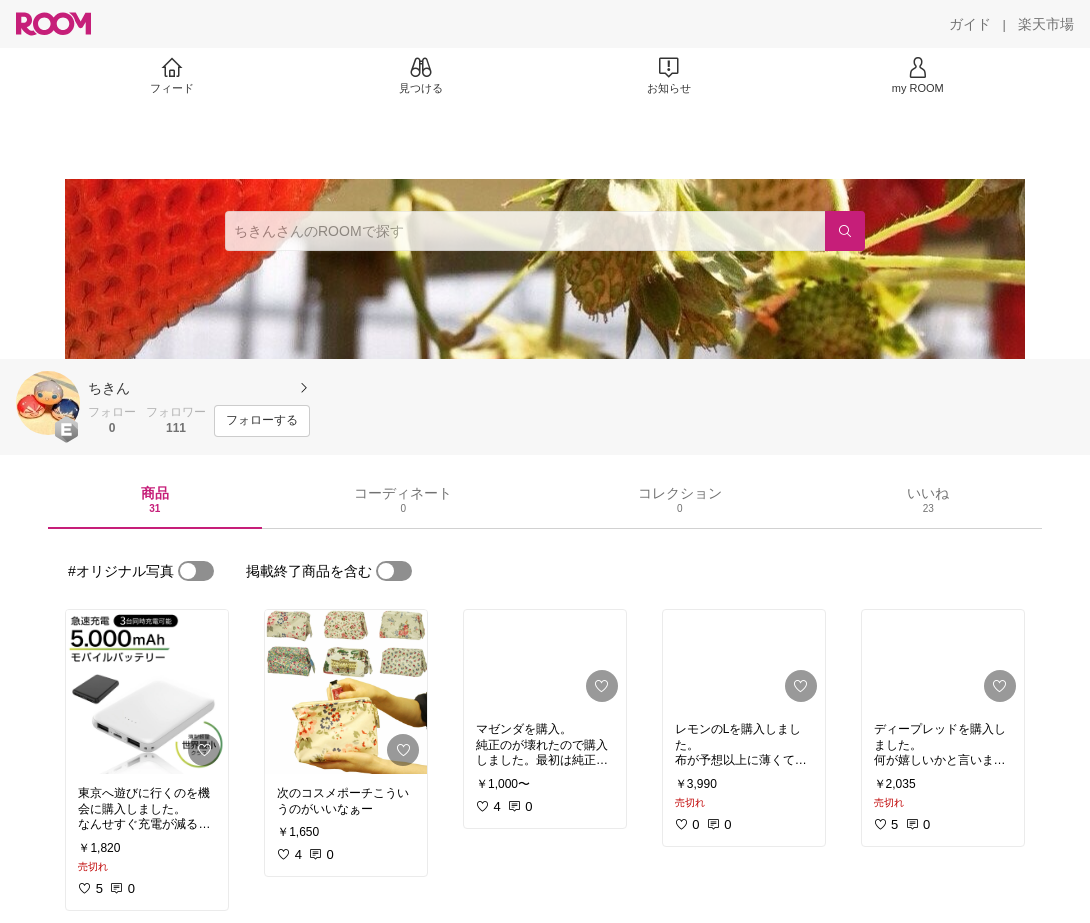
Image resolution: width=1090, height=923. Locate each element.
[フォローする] (262, 421)
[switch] (196, 571)
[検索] (845, 231)
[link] (147, 692)
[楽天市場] (1046, 24)
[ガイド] (970, 24)
